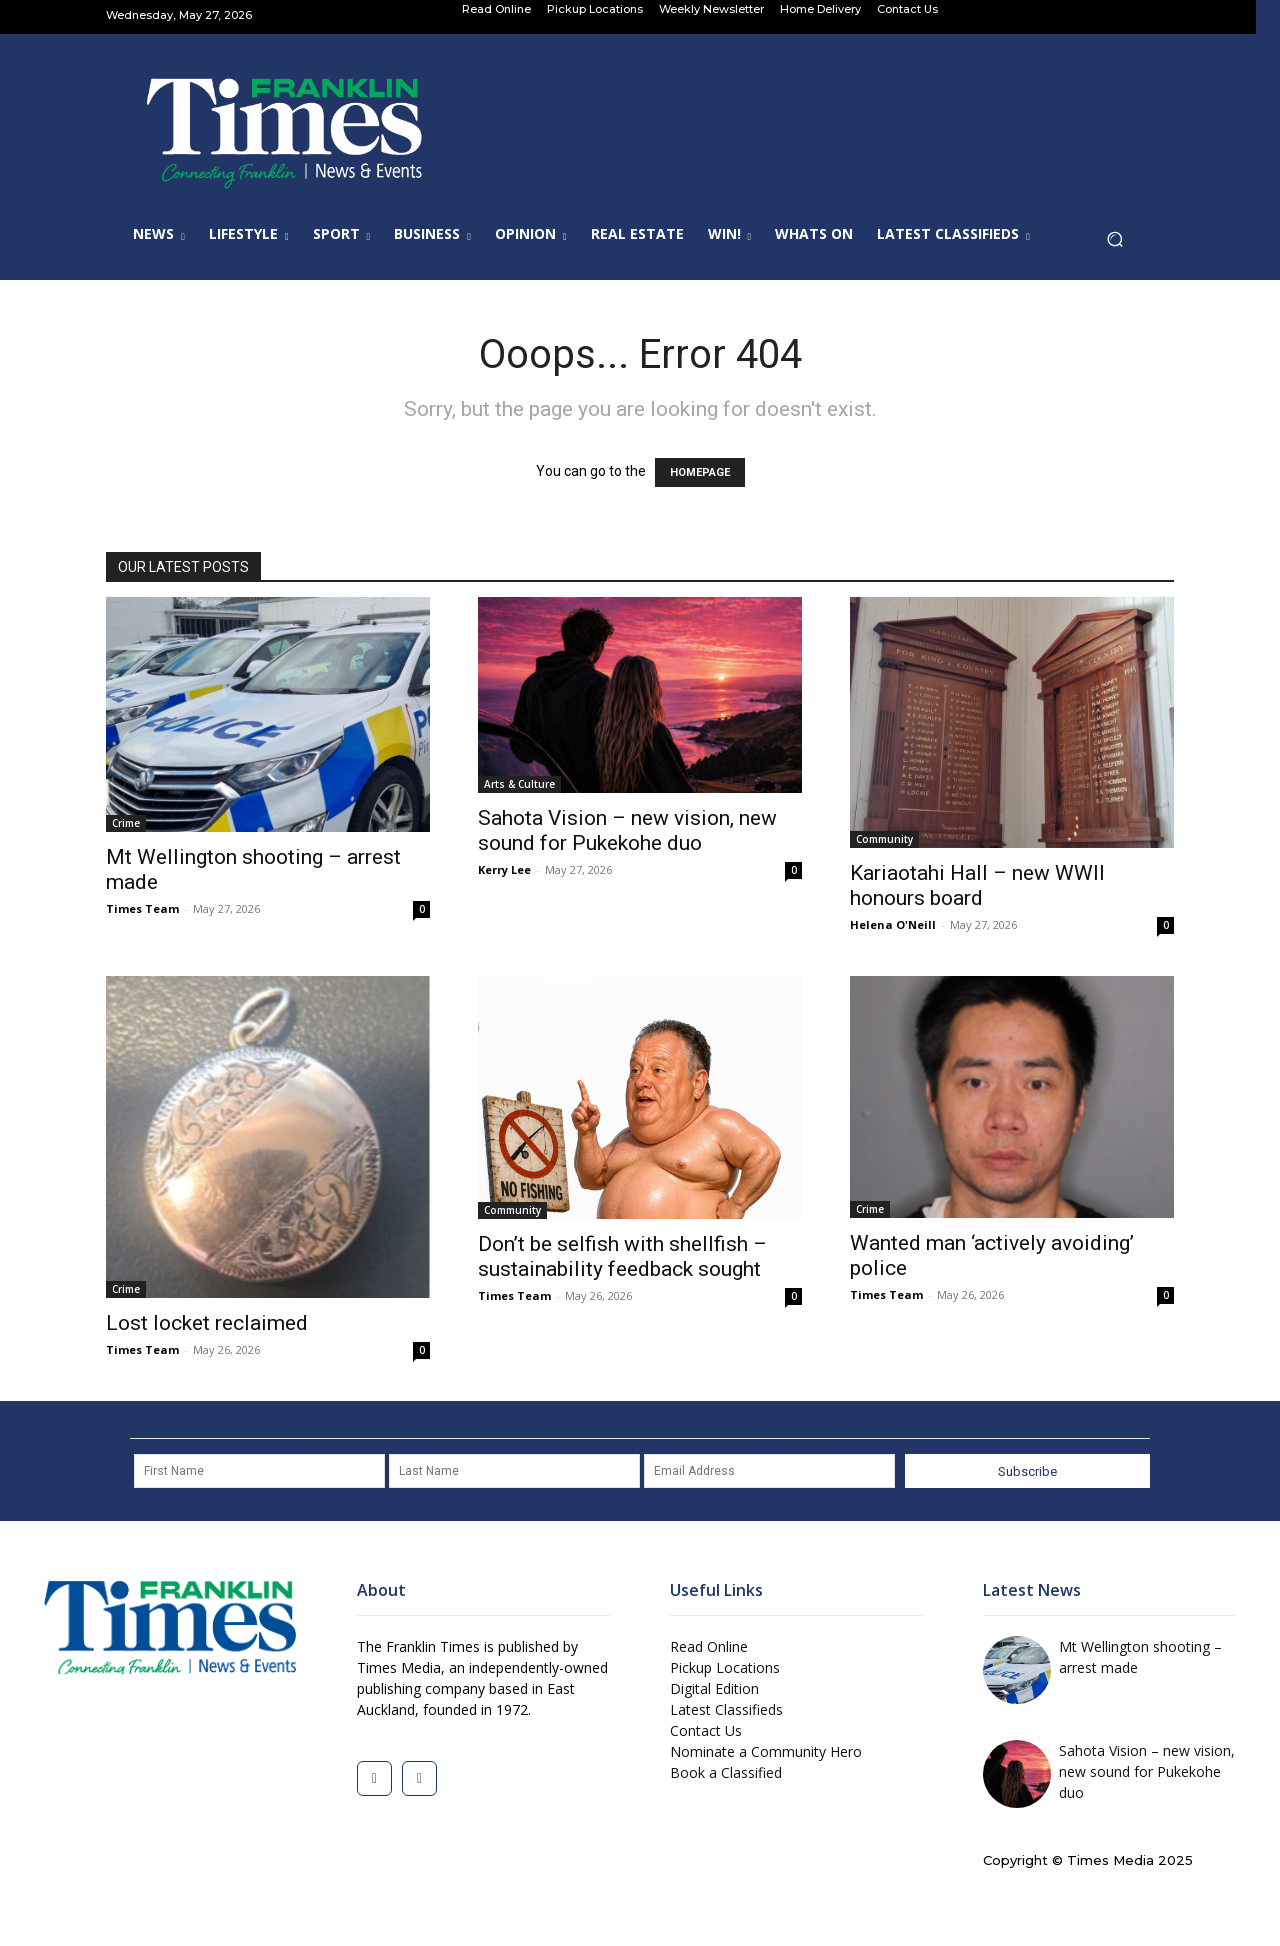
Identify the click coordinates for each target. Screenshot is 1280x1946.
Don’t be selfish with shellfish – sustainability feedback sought (622, 1256)
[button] (1120, 244)
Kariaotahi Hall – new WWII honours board (977, 885)
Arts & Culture (519, 784)
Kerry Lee (504, 869)
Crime (126, 823)
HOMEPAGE (700, 472)
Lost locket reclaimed (207, 1323)
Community (884, 839)
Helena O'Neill (893, 924)
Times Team (142, 908)
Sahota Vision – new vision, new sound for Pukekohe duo (627, 830)
